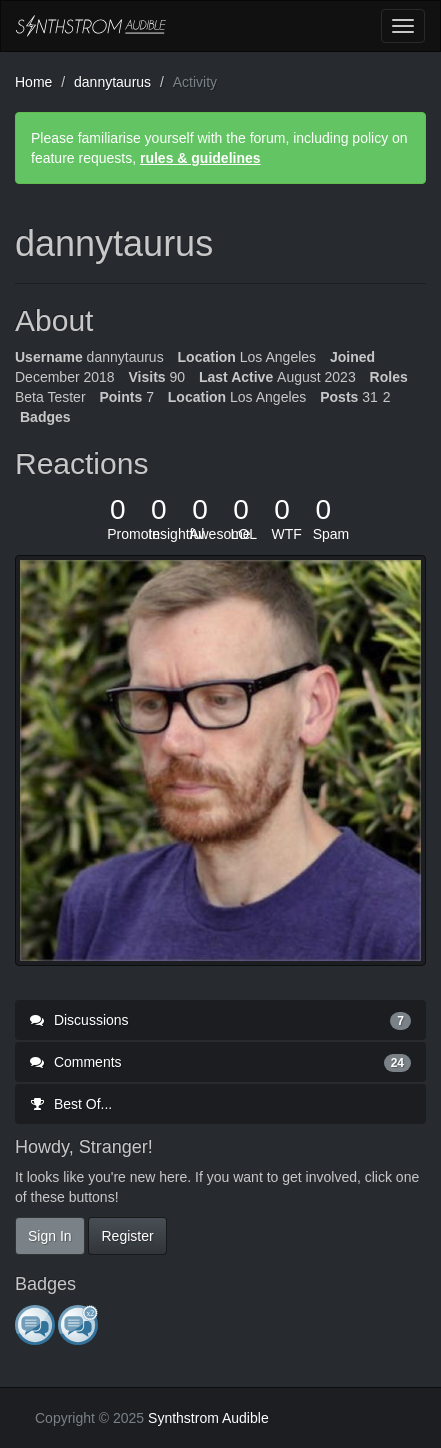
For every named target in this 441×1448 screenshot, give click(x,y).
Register (127, 1236)
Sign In (50, 1236)
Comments (220, 1062)
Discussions (220, 1020)
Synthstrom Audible (91, 26)
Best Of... (71, 1104)
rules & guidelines (200, 158)
